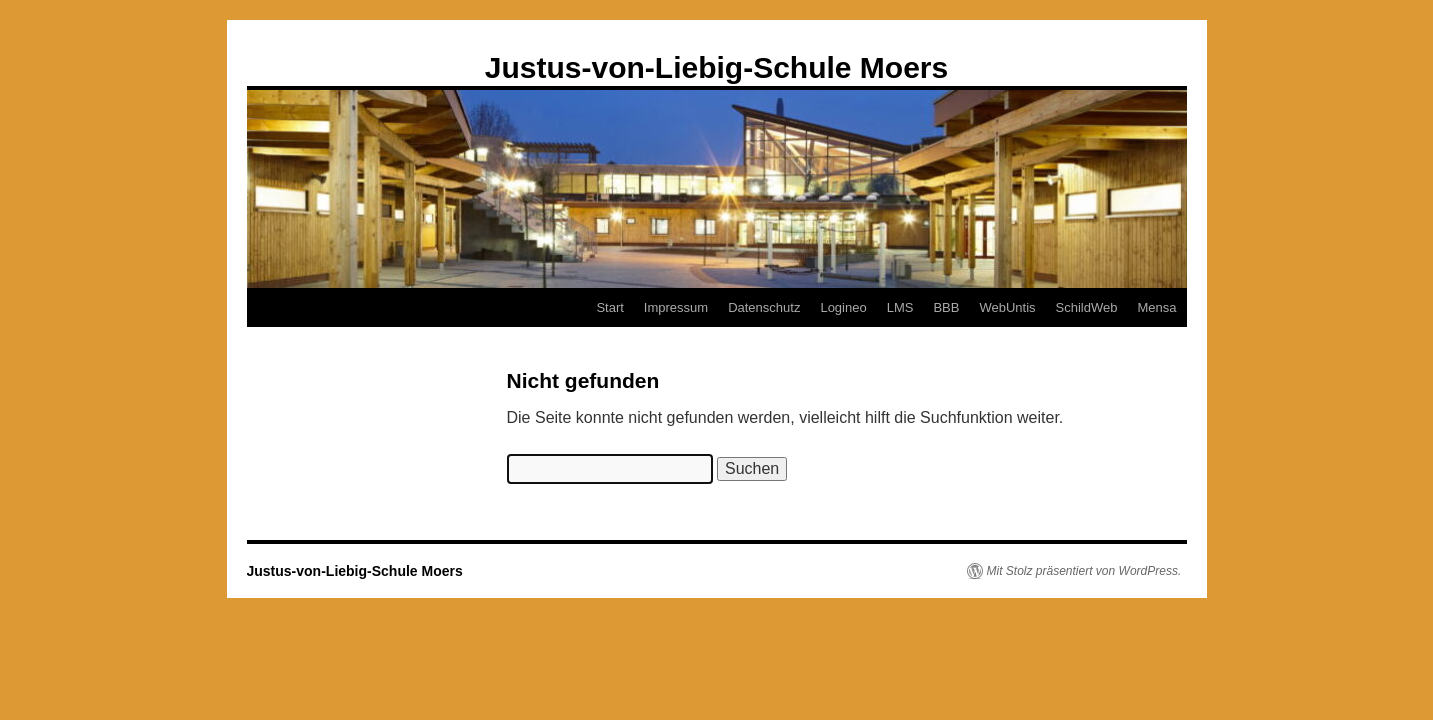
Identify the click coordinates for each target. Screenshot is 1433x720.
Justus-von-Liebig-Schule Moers (716, 67)
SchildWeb (1087, 307)
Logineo (843, 307)
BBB (946, 307)
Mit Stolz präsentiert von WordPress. (1084, 571)
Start (609, 307)
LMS (900, 307)
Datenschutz (764, 307)
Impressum (676, 307)
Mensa (1156, 307)
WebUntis (1007, 307)
